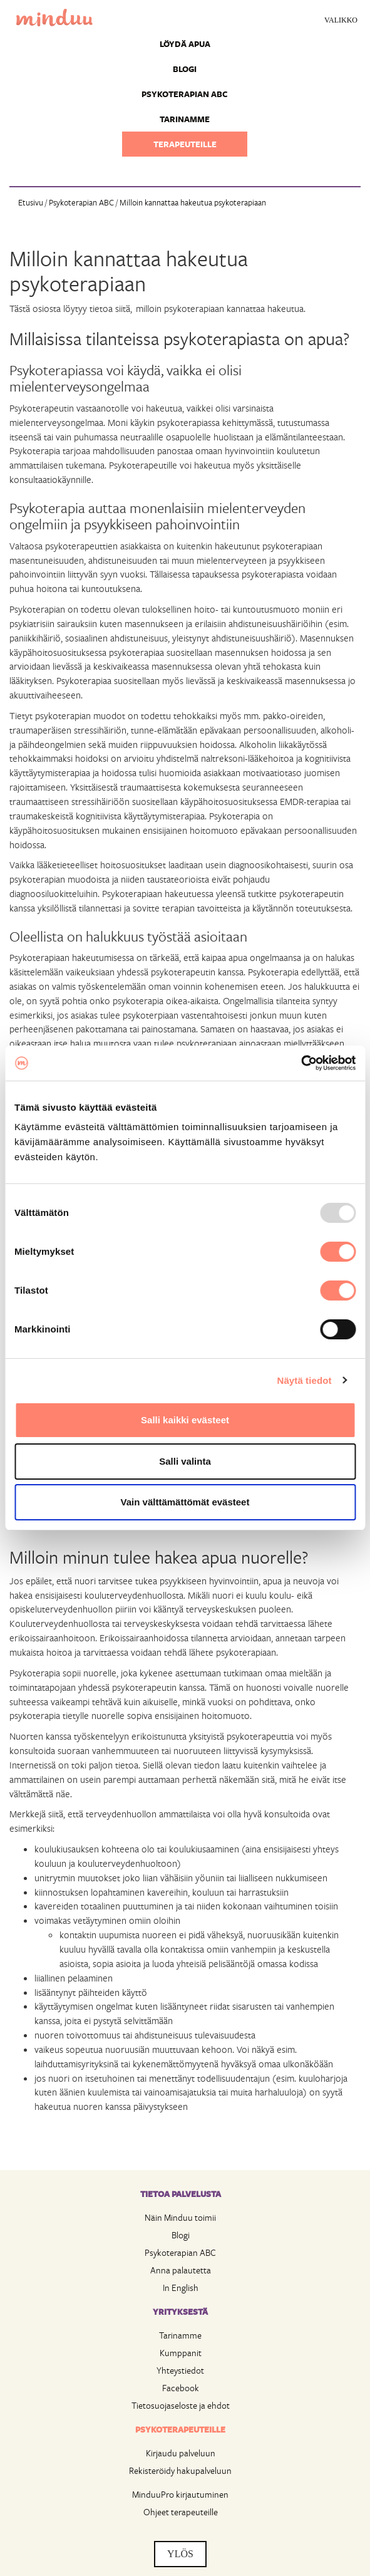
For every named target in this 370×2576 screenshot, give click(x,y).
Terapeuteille (185, 144)
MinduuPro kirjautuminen (180, 2494)
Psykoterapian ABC (184, 94)
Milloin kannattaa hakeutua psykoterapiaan (193, 202)
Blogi (185, 69)
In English (180, 2287)
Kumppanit (181, 2353)
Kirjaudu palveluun (180, 2453)
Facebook (180, 2388)
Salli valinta (185, 1461)
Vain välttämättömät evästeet (185, 1502)
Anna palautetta (180, 2270)
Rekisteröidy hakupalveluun (180, 2470)
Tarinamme (185, 119)
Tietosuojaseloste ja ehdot (180, 2405)
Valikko (340, 20)
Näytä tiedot (304, 1380)
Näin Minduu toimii (180, 2217)
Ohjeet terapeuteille (180, 2512)
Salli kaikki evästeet (185, 1420)
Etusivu (30, 202)
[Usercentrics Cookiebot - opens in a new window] (301, 1063)
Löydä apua (185, 43)
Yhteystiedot (180, 2370)
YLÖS (180, 2553)
